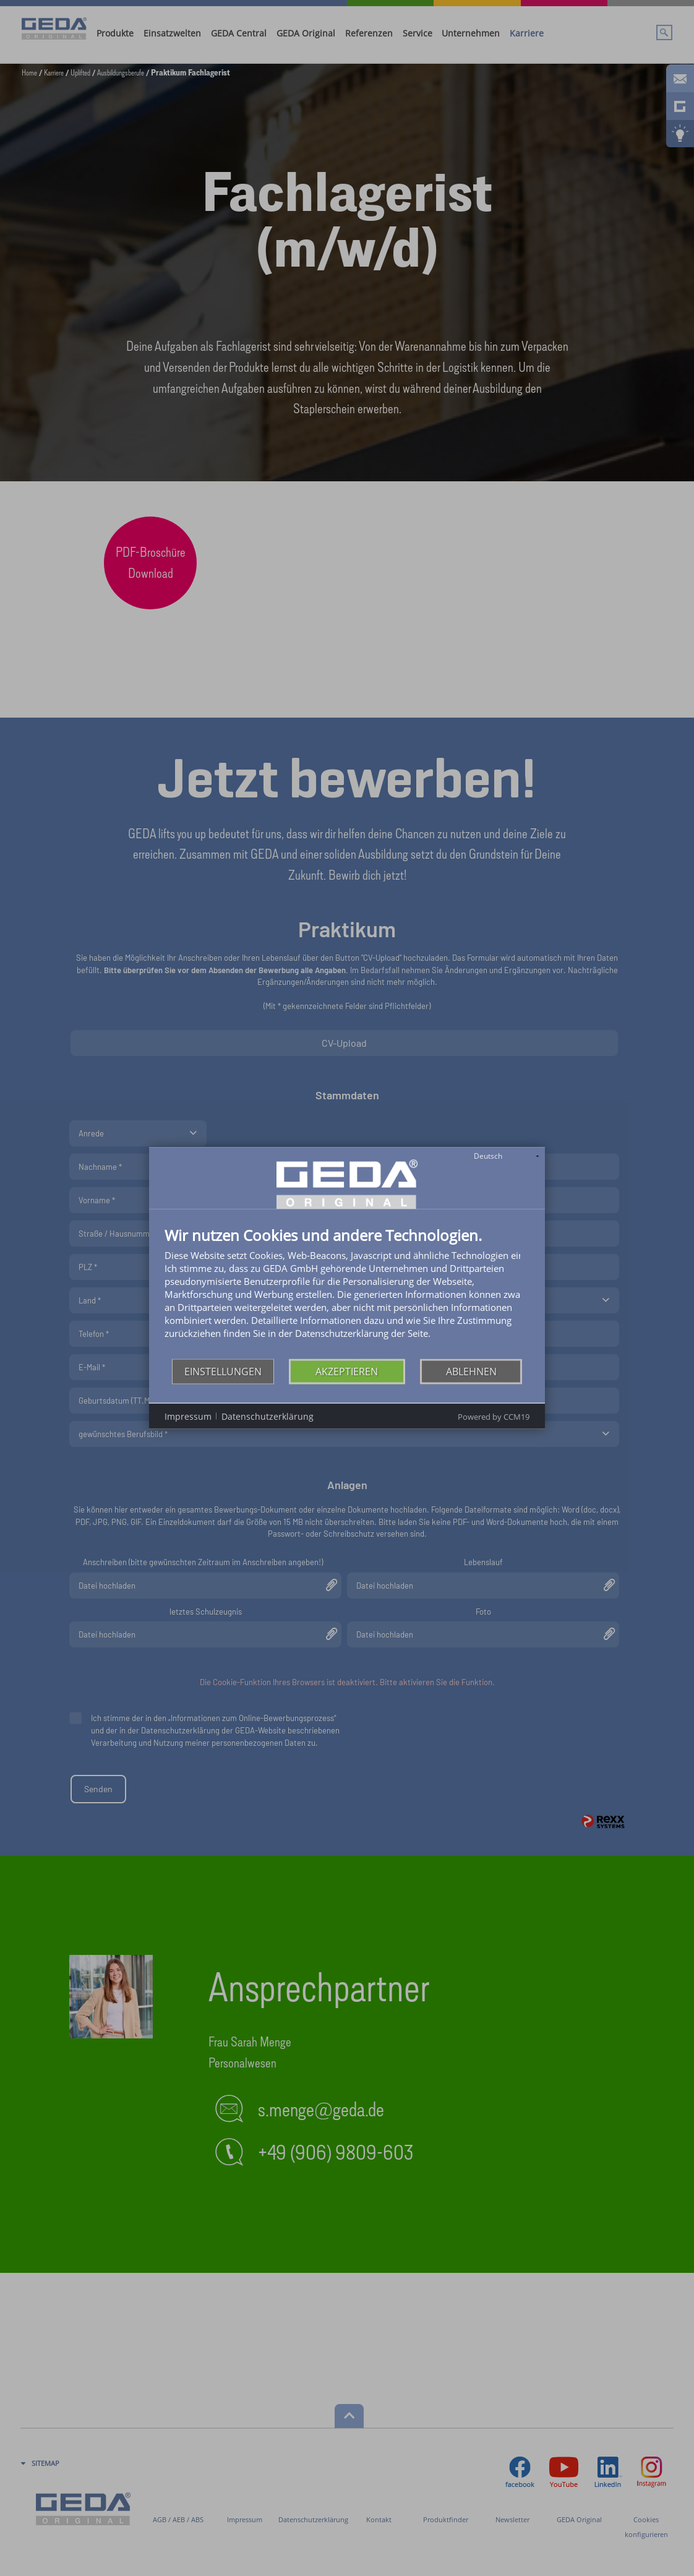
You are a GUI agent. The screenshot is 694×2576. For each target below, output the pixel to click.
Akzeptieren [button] (346, 1371)
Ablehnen (471, 1371)
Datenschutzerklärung (267, 1416)
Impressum (188, 1416)
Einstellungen (223, 1371)
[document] (347, 1293)
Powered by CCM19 (493, 1416)
